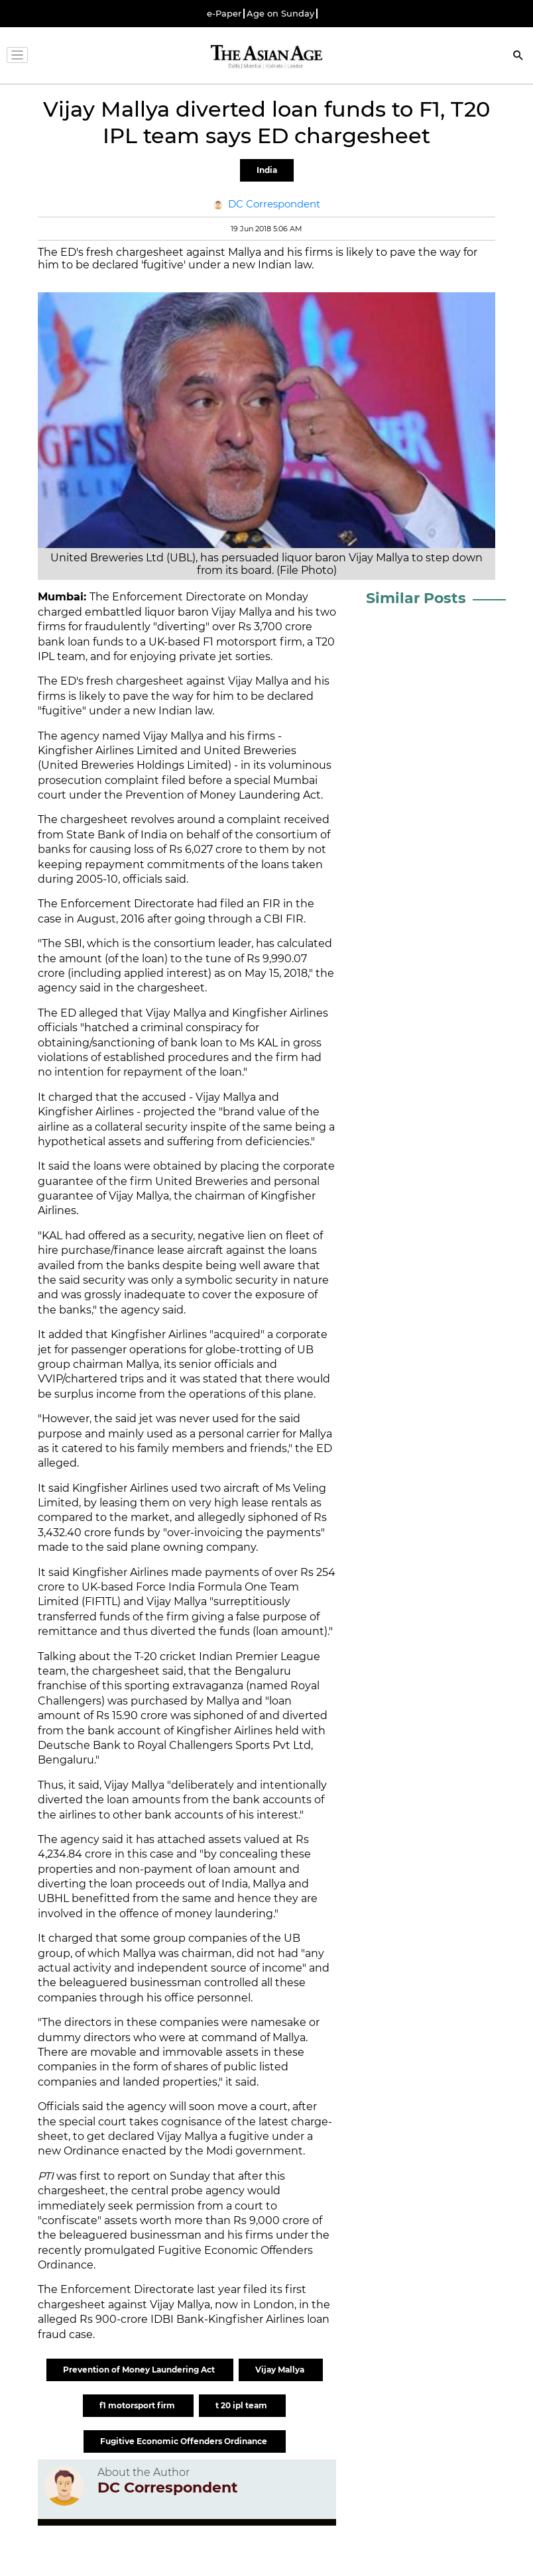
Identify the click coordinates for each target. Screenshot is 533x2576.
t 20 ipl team (242, 2405)
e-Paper (224, 14)
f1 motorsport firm (138, 2405)
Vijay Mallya (280, 2370)
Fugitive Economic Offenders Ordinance (184, 2441)
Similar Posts (416, 598)
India (267, 170)
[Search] (518, 56)
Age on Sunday (280, 14)
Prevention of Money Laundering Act (140, 2370)
